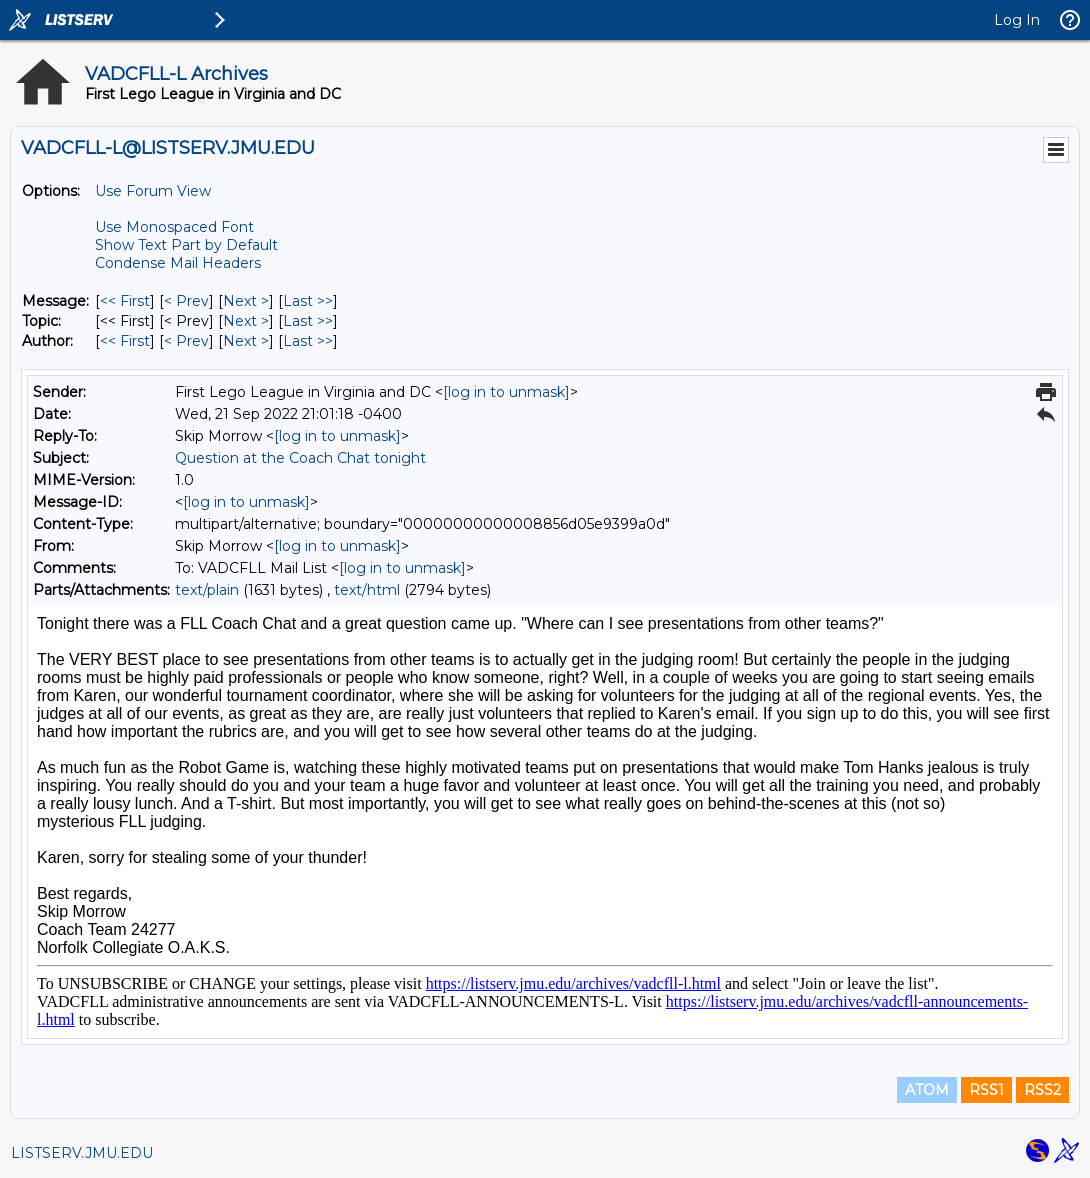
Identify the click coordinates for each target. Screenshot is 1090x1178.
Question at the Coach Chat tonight (300, 458)
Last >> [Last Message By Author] (308, 341)
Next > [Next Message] (246, 301)
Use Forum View (153, 191)
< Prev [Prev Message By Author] (186, 341)
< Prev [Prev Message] (186, 301)
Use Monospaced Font (174, 227)
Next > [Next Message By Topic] (246, 321)
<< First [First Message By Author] (125, 341)
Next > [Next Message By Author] (246, 341)
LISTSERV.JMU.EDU (82, 1153)
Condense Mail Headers (178, 263)
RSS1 (986, 1090)
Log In (1017, 20)
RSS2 (1042, 1090)
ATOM (927, 1090)
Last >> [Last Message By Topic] (308, 321)
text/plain (207, 590)
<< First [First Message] (125, 301)
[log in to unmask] (506, 392)
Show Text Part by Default (186, 245)
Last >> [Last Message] (308, 301)
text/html (367, 590)
